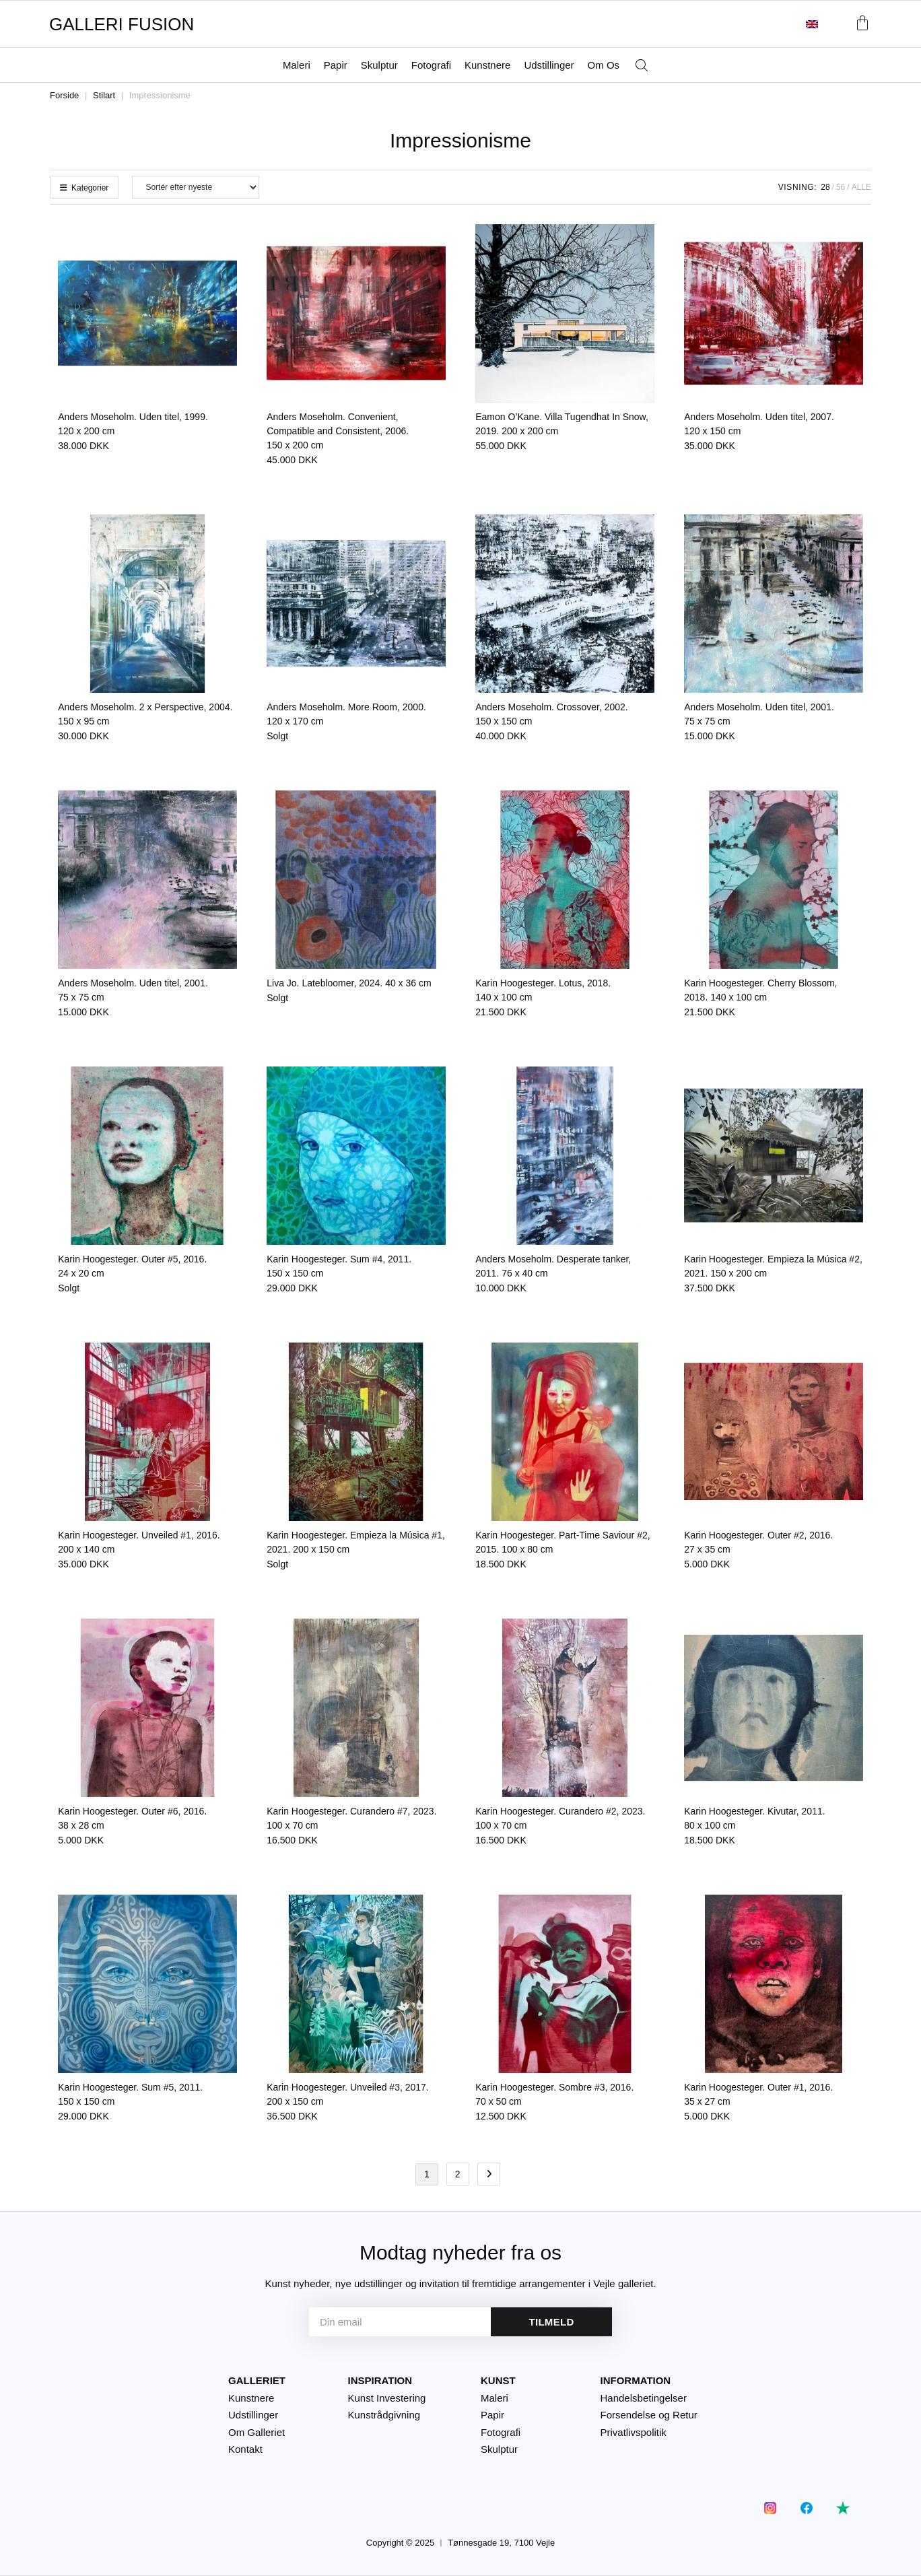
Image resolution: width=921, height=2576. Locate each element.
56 (840, 187)
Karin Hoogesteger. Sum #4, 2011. (339, 1266)
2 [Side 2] (457, 2174)
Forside (64, 95)
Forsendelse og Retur (649, 2414)
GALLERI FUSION (121, 24)
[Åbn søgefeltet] (642, 65)
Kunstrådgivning (384, 2414)
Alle (861, 187)
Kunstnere (487, 65)
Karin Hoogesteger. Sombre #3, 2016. (554, 2094)
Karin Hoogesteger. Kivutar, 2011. (754, 1818)
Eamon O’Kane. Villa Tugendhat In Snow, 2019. (561, 423)
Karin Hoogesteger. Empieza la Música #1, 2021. (356, 1542)
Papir (335, 65)
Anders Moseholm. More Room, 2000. (346, 714)
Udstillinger (549, 65)
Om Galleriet (256, 2432)
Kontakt (245, 2449)
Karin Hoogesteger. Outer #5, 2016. (132, 1266)
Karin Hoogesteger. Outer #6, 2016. (132, 1818)
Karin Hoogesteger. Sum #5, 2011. (130, 2094)
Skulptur (379, 65)
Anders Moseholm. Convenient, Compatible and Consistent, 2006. (338, 430)
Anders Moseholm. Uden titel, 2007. (759, 423)
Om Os (604, 65)
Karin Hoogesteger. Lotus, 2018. (543, 990)
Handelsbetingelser (644, 2398)
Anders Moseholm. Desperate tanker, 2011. (553, 1266)
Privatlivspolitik (634, 2432)
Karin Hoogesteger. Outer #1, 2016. (758, 2094)
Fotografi (431, 65)
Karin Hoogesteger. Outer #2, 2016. (758, 1542)
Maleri (296, 65)
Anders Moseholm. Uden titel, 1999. (133, 423)
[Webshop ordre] (195, 187)
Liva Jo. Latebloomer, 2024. (349, 983)
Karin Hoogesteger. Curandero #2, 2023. (560, 1818)
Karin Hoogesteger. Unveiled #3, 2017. (348, 2094)
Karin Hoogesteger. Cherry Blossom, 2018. (760, 990)
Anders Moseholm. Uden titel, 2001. (759, 714)
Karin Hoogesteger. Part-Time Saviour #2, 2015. (562, 1542)
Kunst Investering (387, 2398)
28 (825, 187)
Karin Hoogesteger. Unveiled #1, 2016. (139, 1542)
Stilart (104, 95)
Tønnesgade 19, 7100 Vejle (501, 2543)
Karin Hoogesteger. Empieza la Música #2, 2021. (773, 1266)
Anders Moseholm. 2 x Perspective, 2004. (145, 714)
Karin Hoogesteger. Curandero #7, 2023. (351, 1818)
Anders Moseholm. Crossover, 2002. (551, 714)
